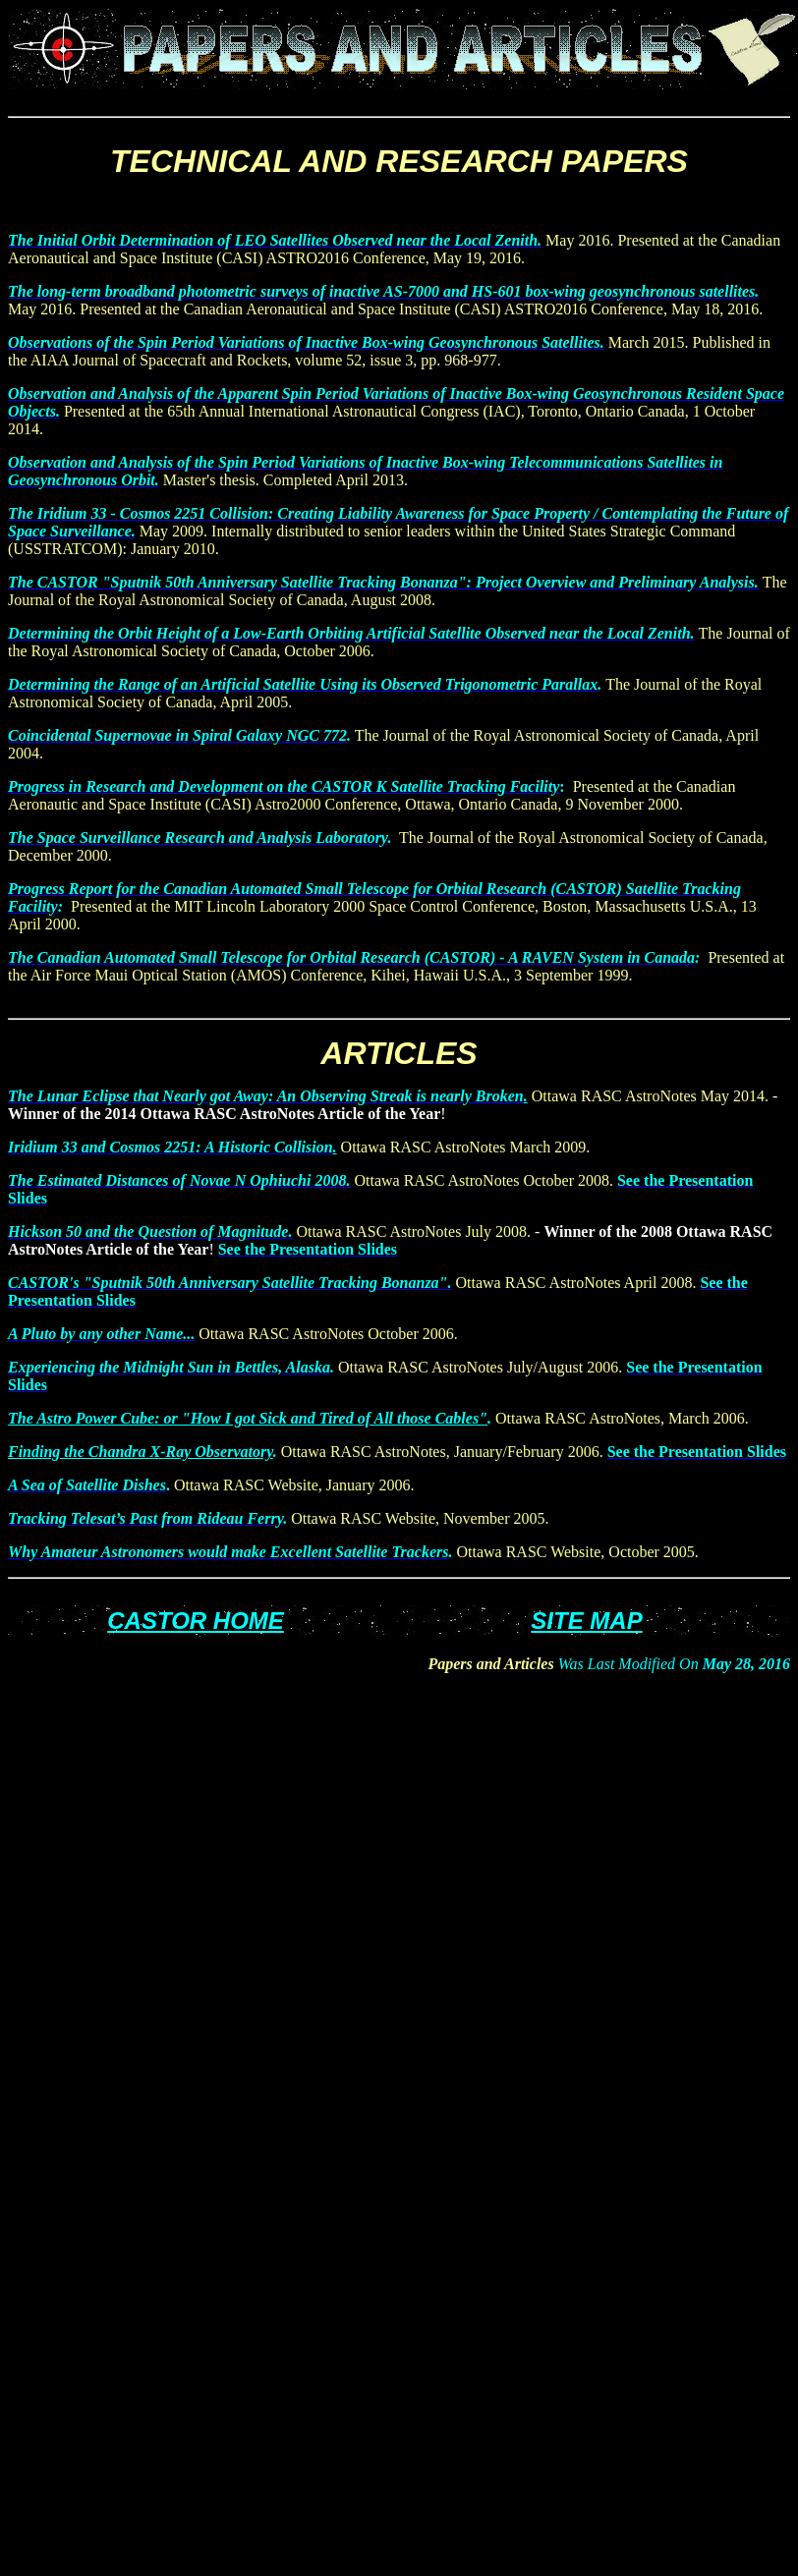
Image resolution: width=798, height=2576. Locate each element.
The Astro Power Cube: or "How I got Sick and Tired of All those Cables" (247, 1418)
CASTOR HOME (195, 1620)
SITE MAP (586, 1620)
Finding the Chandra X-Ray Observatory (140, 1451)
